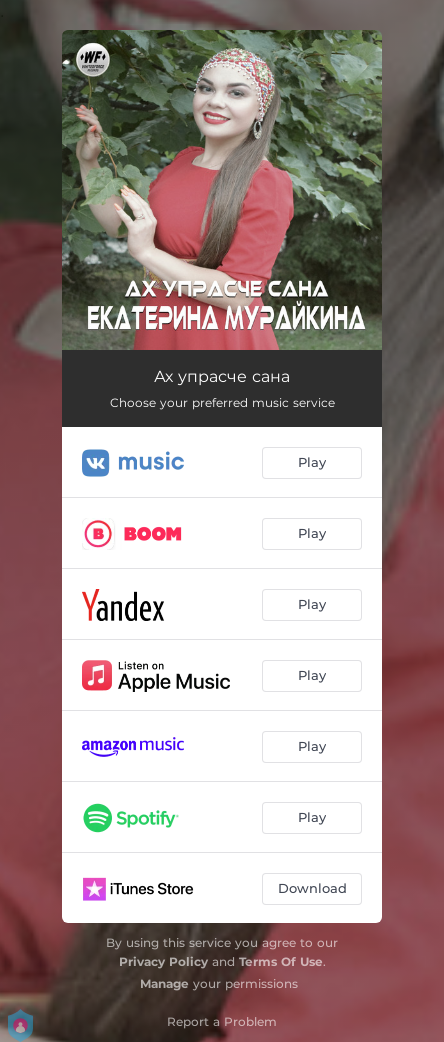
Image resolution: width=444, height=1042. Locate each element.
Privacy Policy (163, 961)
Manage (164, 983)
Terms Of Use (281, 961)
